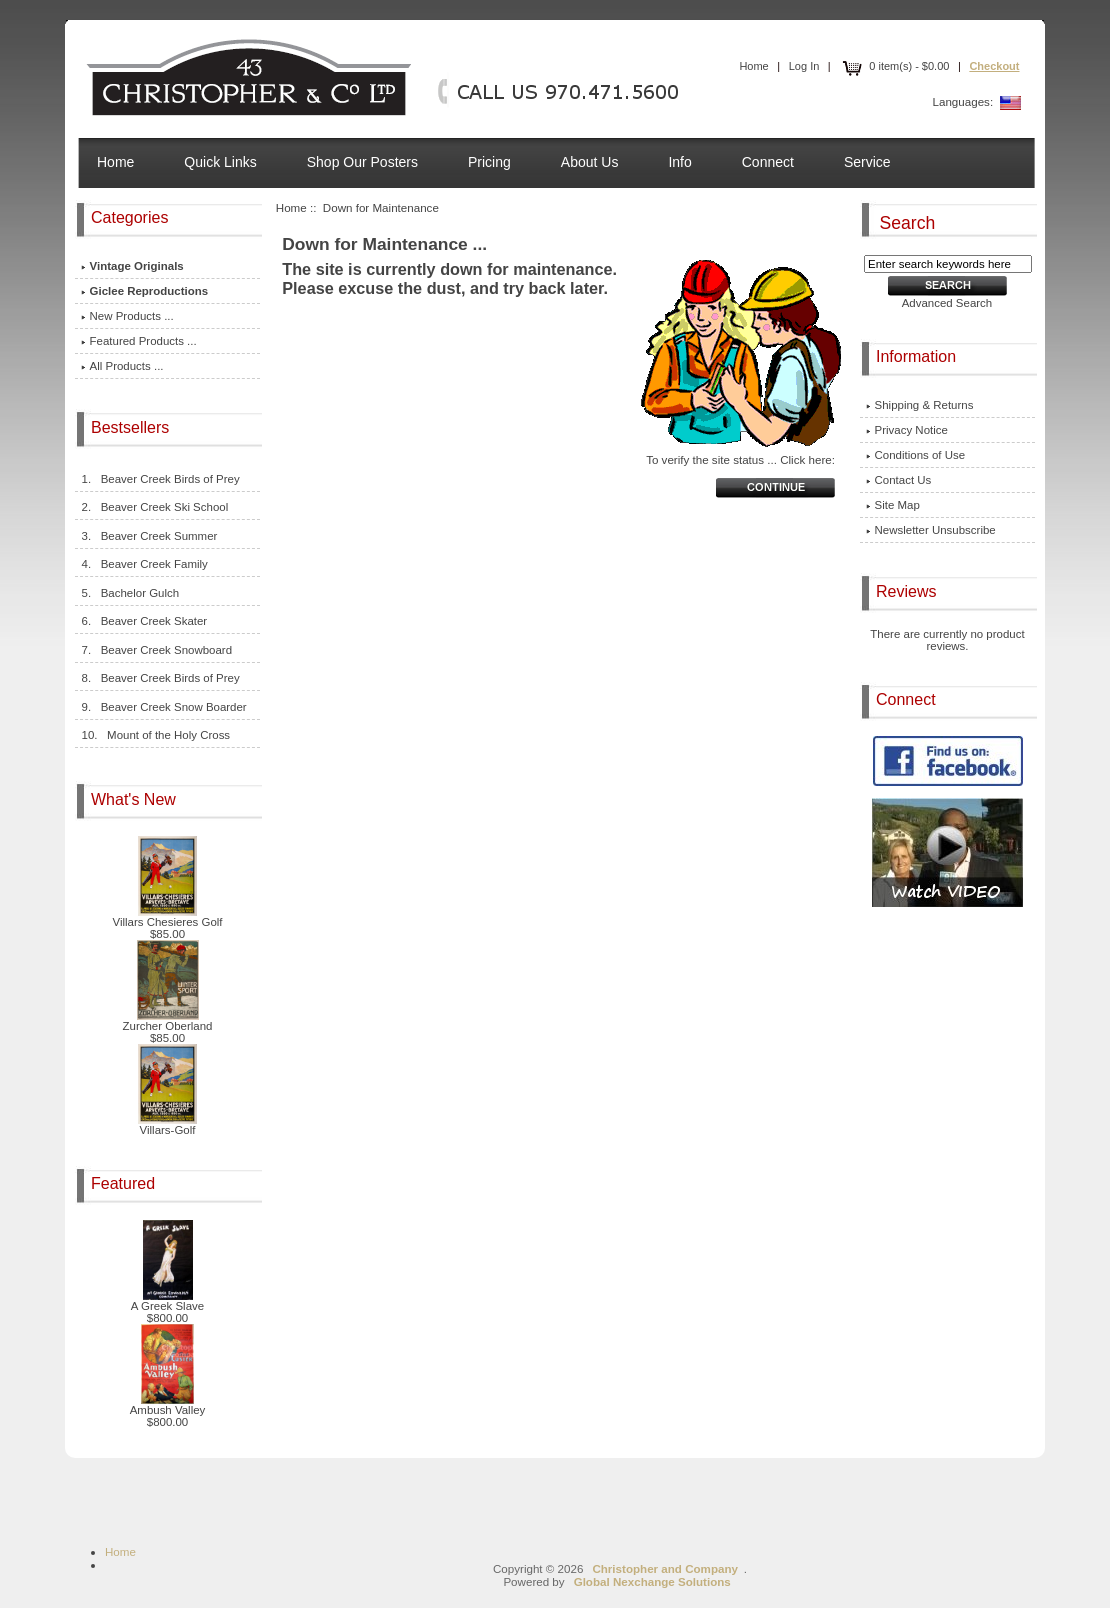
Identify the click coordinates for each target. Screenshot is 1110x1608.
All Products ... (122, 366)
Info (679, 162)
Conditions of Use (916, 455)
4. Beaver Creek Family (144, 564)
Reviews (908, 591)
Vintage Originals (132, 266)
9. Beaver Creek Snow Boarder (164, 707)
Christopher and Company (665, 1568)
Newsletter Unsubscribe (931, 530)
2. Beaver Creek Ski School (155, 507)
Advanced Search (947, 303)
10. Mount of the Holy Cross (156, 735)
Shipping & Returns (920, 405)
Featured (125, 1183)
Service (867, 162)
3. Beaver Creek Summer (149, 536)
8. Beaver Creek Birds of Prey (160, 678)
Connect (768, 162)
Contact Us (899, 480)
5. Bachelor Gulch (130, 593)
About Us (590, 162)
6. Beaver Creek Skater (144, 621)
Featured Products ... (139, 341)
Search (908, 222)
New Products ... (127, 316)
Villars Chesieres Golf (167, 917)
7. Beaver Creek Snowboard (156, 650)
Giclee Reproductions (145, 291)
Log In (804, 66)
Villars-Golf (167, 1125)
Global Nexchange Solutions (652, 1581)
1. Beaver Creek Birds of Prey (160, 479)
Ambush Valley (168, 1405)
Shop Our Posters (362, 162)
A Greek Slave (167, 1301)
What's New (135, 799)
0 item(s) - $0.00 (894, 66)
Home (753, 66)
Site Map (893, 505)
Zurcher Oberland (168, 1021)
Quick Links (220, 162)
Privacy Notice (907, 430)
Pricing (489, 162)
